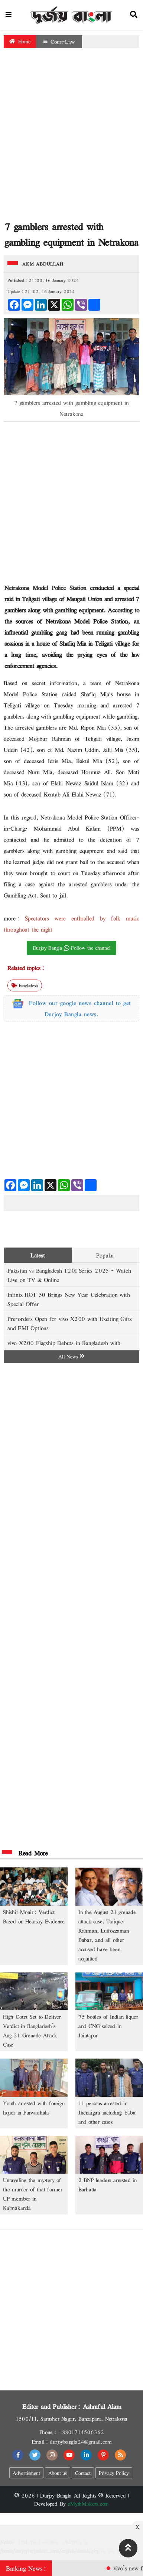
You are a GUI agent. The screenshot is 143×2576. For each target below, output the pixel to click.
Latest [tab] (37, 1255)
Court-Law (59, 41)
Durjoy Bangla (55, 2495)
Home (19, 41)
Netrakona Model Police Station (47, 588)
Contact (83, 2473)
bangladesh (25, 985)
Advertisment (26, 2473)
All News (71, 1356)
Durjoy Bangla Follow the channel (72, 948)
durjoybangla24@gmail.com (80, 2441)
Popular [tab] (105, 1255)
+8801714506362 (81, 2432)
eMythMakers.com (88, 2503)
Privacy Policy (114, 2473)
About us (57, 2473)
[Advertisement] (69, 136)
